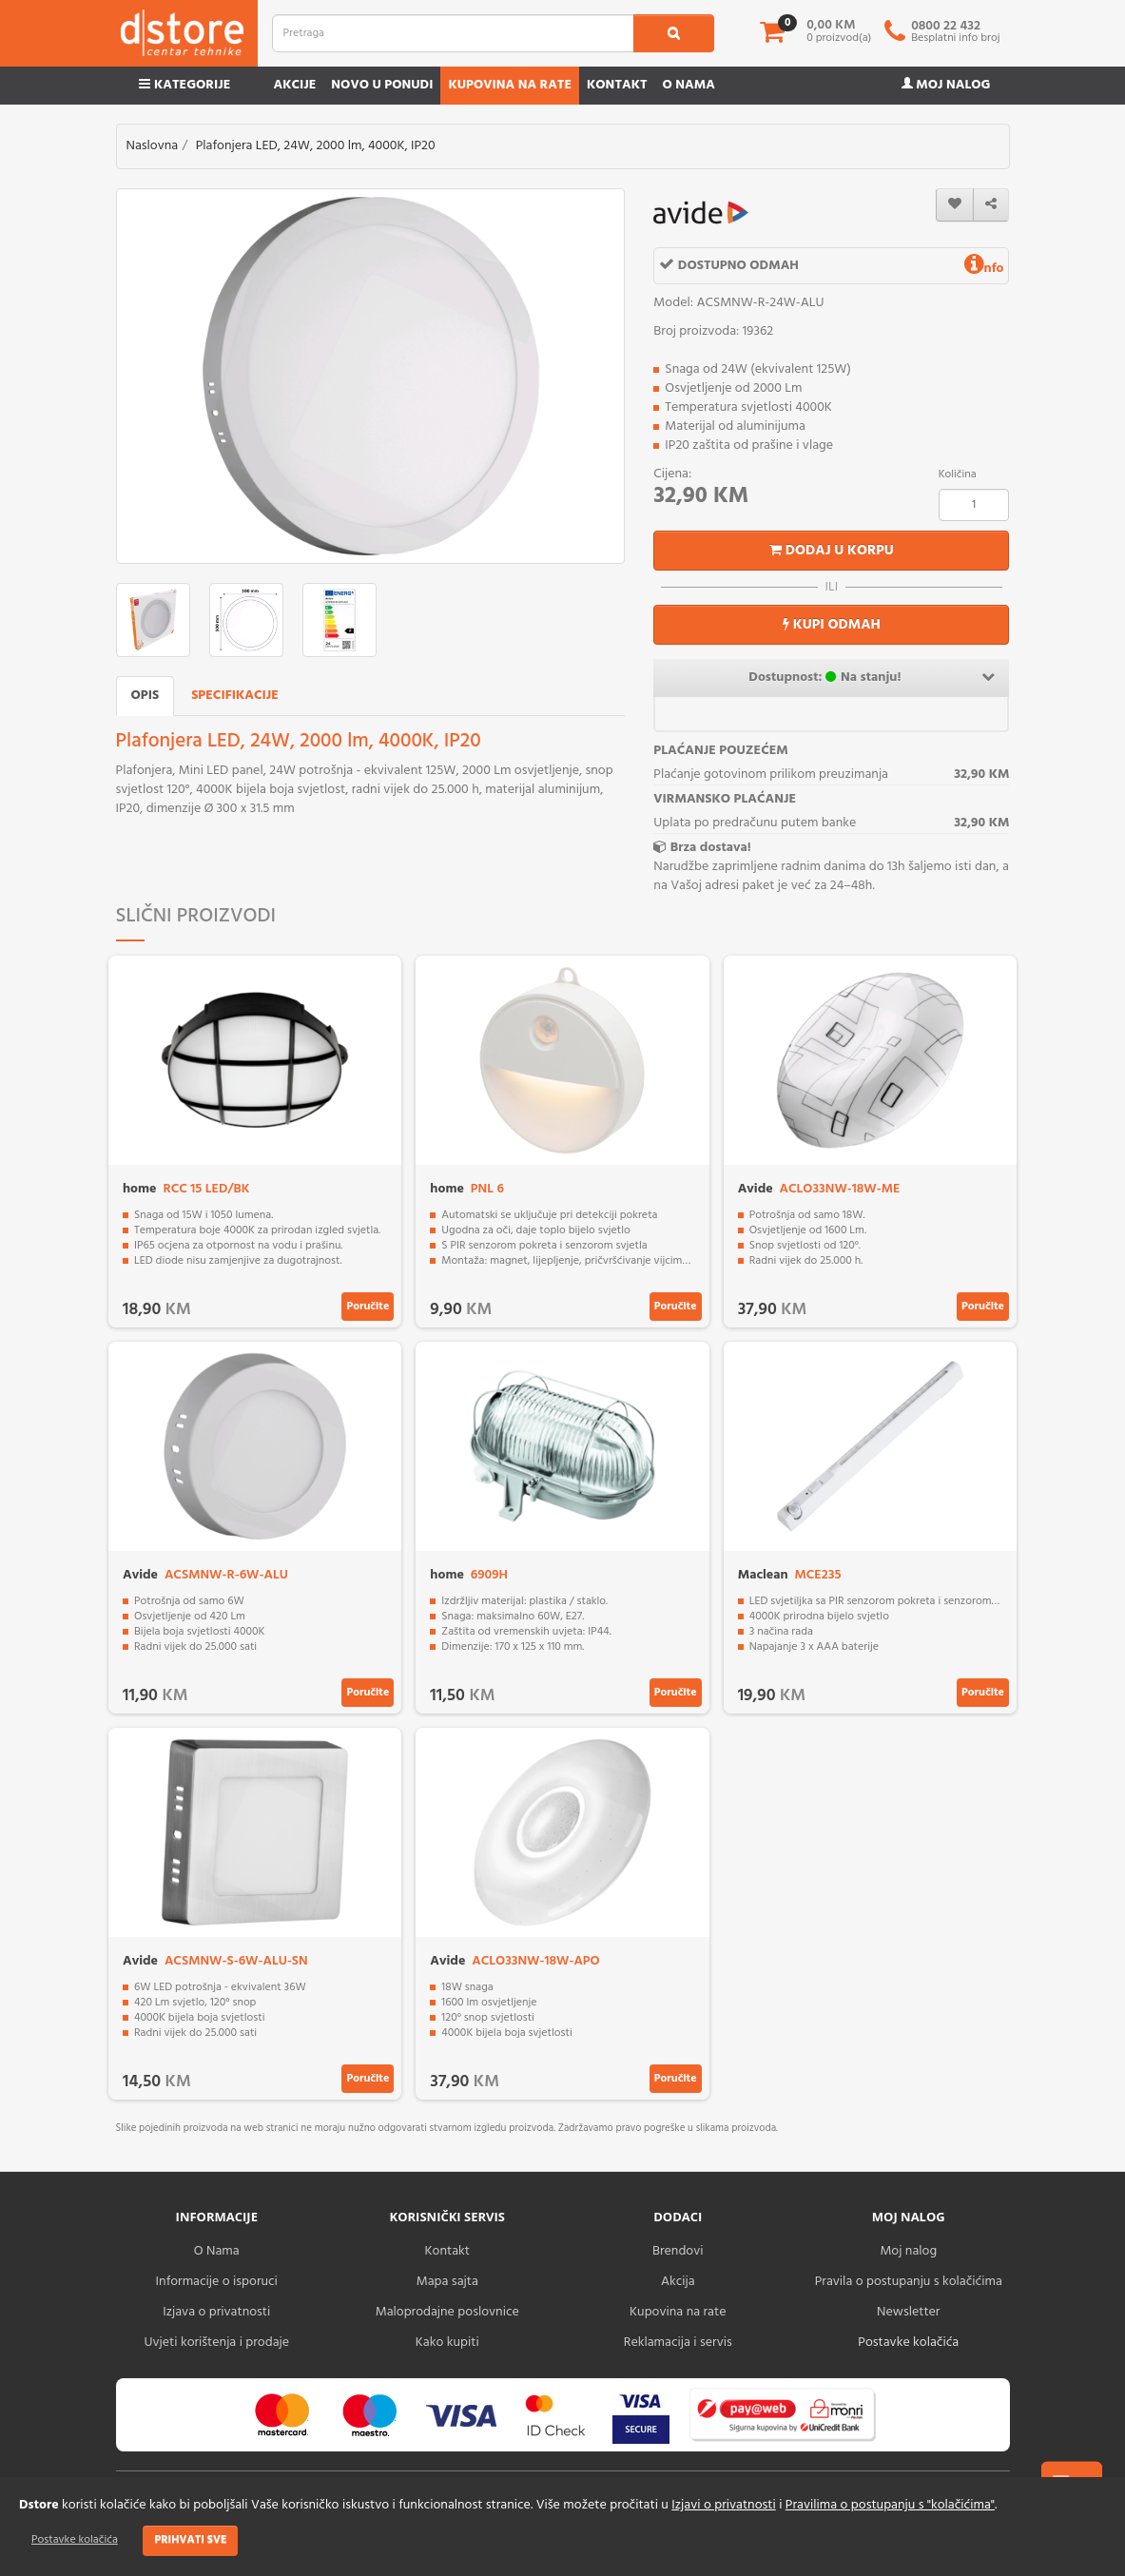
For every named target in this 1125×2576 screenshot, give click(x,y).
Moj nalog (946, 85)
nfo (984, 269)
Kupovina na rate (510, 85)
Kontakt (617, 85)
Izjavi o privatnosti (723, 2505)
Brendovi (678, 2251)
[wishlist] (955, 205)
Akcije (294, 85)
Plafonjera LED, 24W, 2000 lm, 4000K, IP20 (316, 146)
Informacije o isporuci (217, 2282)
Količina (958, 474)
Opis (145, 696)
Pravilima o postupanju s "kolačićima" (890, 2505)
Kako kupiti (447, 2342)
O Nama (217, 2251)
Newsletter (908, 2312)
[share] (991, 205)
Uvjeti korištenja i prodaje (216, 2342)
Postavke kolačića (74, 2539)
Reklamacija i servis (678, 2342)
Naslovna (152, 146)
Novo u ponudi (382, 85)
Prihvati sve (190, 2539)
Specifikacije (235, 696)
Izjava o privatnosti (216, 2312)
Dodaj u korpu (831, 550)
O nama (689, 85)
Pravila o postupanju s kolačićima (908, 2282)
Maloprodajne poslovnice (447, 2312)
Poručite (367, 1306)
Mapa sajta (447, 2282)
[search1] (673, 33)
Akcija (678, 2282)
